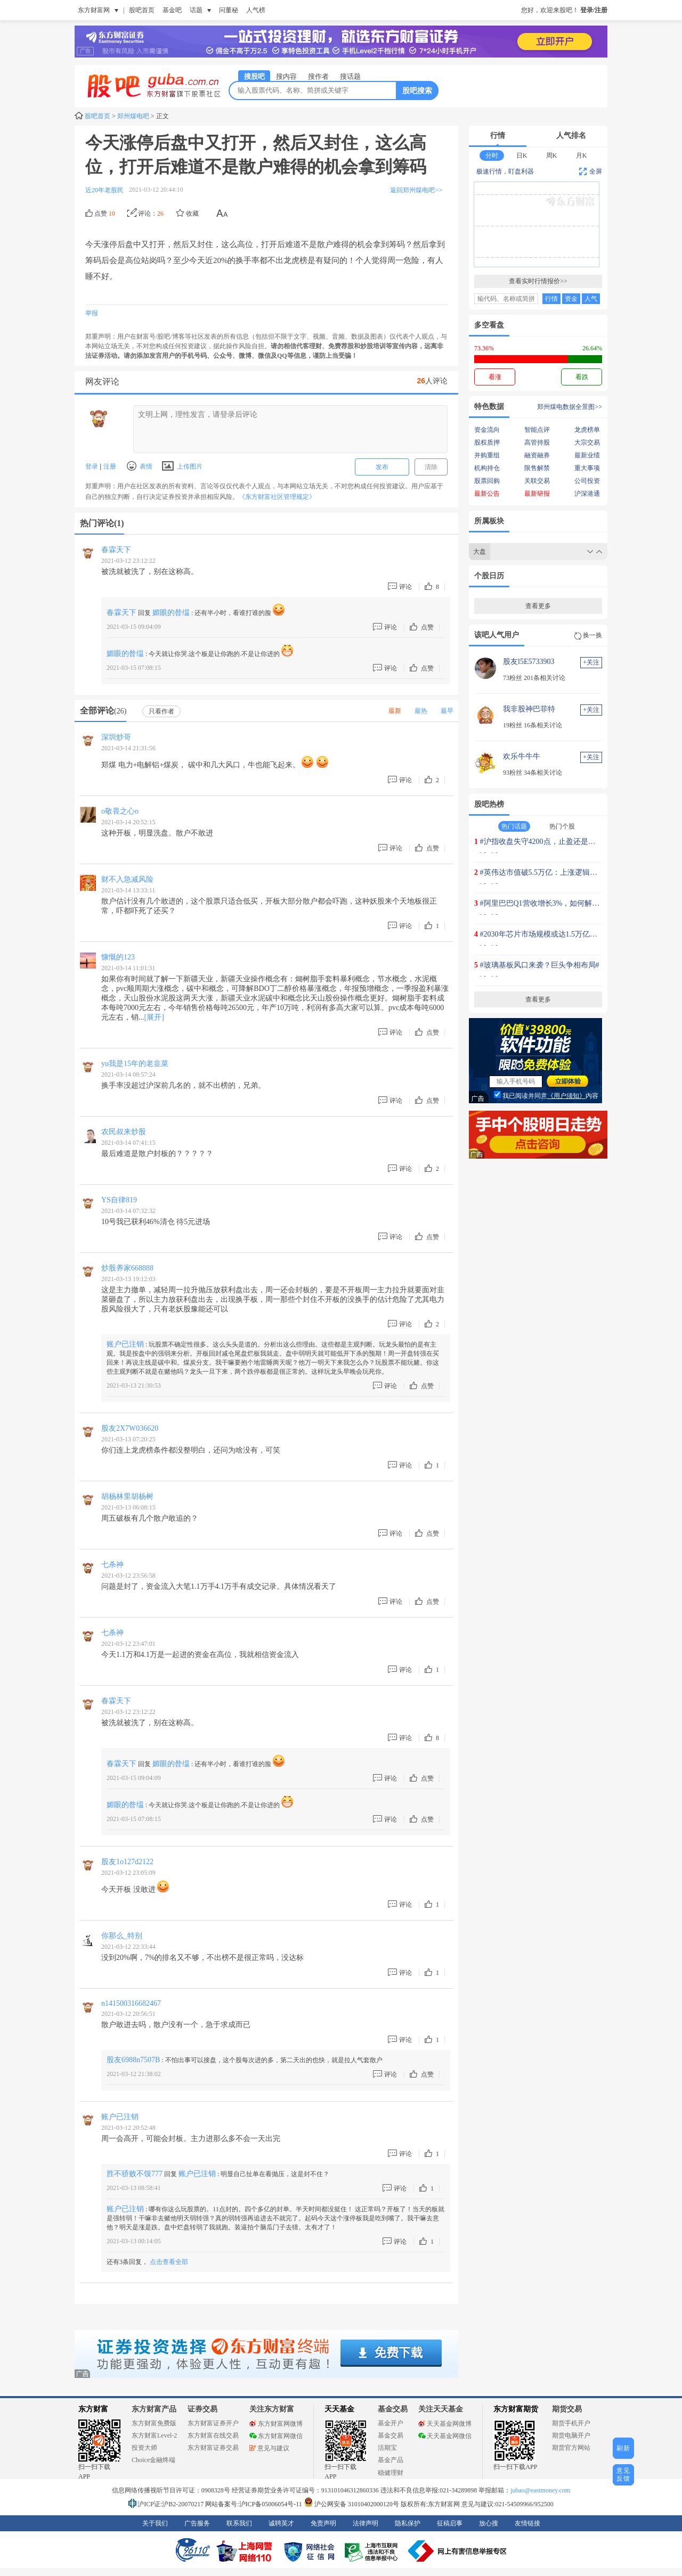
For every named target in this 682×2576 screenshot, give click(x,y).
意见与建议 (269, 2448)
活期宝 (387, 2447)
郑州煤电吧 (133, 116)
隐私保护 (407, 2523)
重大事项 (587, 468)
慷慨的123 (118, 957)
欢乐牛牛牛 (521, 756)
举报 (91, 313)
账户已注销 (125, 1344)
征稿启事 (449, 2523)
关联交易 (537, 481)
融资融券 (537, 455)
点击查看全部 (169, 2262)
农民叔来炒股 (123, 1132)
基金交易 (390, 2435)
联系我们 (239, 2523)
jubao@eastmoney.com (540, 2490)
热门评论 (102, 523)
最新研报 (537, 493)
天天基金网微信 (445, 2436)
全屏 (590, 171)
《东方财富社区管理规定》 (277, 497)
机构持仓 (487, 468)
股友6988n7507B (133, 2060)
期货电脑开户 (571, 2435)
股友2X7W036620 (129, 1428)
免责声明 (323, 2523)
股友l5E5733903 (528, 662)
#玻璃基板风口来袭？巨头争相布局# (539, 965)
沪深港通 (587, 493)
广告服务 (197, 2523)
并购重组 (487, 455)
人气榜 (255, 10)
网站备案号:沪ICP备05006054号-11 (254, 2504)
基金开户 (390, 2423)
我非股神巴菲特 (529, 709)
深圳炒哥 (116, 737)
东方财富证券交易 (213, 2447)
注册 (108, 466)
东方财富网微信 (276, 2436)
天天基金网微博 (445, 2423)
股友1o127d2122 (127, 1862)
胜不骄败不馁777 (135, 2174)
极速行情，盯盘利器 (505, 171)
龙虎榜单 (587, 429)
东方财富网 (94, 10)
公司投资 (587, 481)
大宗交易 (587, 442)
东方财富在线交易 (213, 2435)
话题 (196, 10)
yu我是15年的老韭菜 (134, 1064)
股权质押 (487, 442)
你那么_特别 (121, 1936)
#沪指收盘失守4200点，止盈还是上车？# (547, 842)
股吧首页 (142, 10)
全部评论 (103, 710)
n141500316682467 (131, 2003)
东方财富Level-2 (154, 2435)
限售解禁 (537, 468)
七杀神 (112, 1565)
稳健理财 (390, 2472)
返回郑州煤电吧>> (416, 190)
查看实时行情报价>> (538, 281)
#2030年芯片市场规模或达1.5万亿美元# (544, 934)
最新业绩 (587, 455)
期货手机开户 (571, 2423)
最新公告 (487, 493)
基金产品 (390, 2460)
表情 (139, 466)
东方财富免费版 (154, 2423)
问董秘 (228, 10)
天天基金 (339, 2409)
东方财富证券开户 (213, 2423)
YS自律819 (119, 1200)
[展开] (154, 1017)
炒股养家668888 (127, 1268)
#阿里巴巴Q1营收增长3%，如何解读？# (545, 903)
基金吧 (172, 10)
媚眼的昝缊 (171, 613)
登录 (92, 466)
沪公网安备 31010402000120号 (351, 2504)
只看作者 (161, 711)
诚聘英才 (281, 2523)
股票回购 (487, 481)
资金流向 (487, 429)
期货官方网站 (571, 2447)
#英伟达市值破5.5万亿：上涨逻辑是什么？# (552, 872)
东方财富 (93, 2409)
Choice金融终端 (153, 2460)
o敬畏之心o (120, 811)
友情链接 (527, 2523)
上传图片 (182, 466)
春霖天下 (116, 550)
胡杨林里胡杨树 (127, 1496)
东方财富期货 (515, 2409)
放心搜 (488, 2523)
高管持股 (537, 442)
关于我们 (155, 2523)
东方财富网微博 (276, 2423)
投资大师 (144, 2447)
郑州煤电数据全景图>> (569, 407)
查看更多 (538, 606)
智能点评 (537, 429)
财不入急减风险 (127, 879)
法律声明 (365, 2523)
